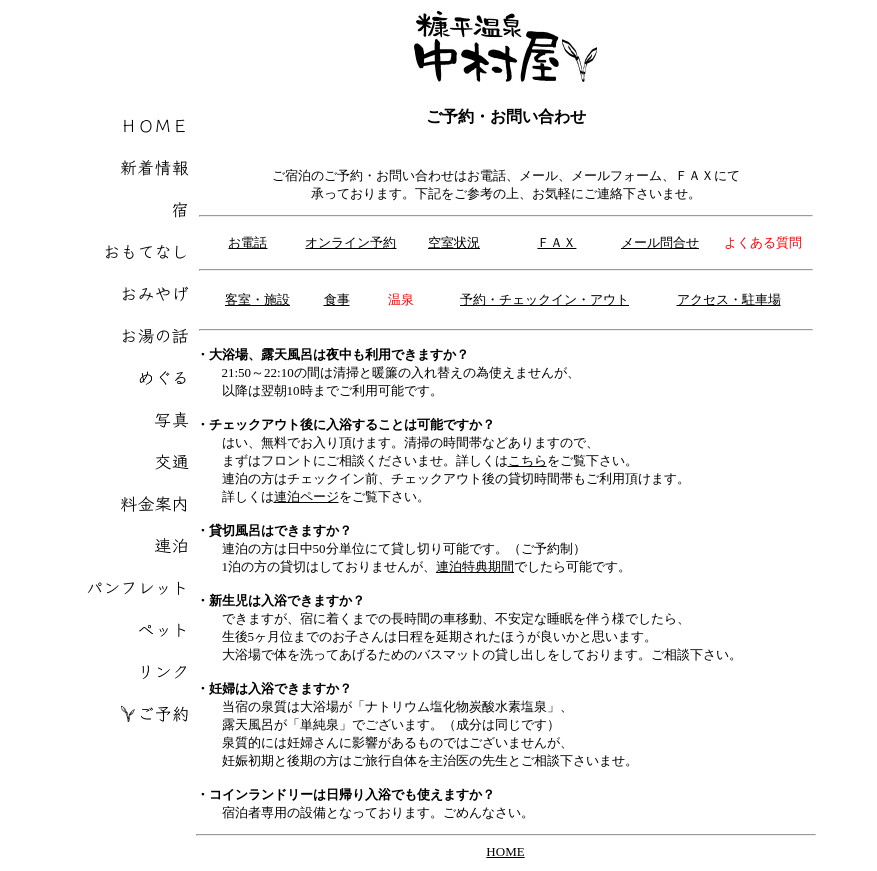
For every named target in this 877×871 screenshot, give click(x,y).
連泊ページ (306, 496)
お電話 (247, 242)
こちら (527, 460)
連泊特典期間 (475, 566)
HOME (505, 851)
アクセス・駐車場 (729, 299)
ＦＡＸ (556, 242)
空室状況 (454, 242)
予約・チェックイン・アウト (544, 299)
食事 (337, 299)
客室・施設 (257, 299)
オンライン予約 (350, 242)
